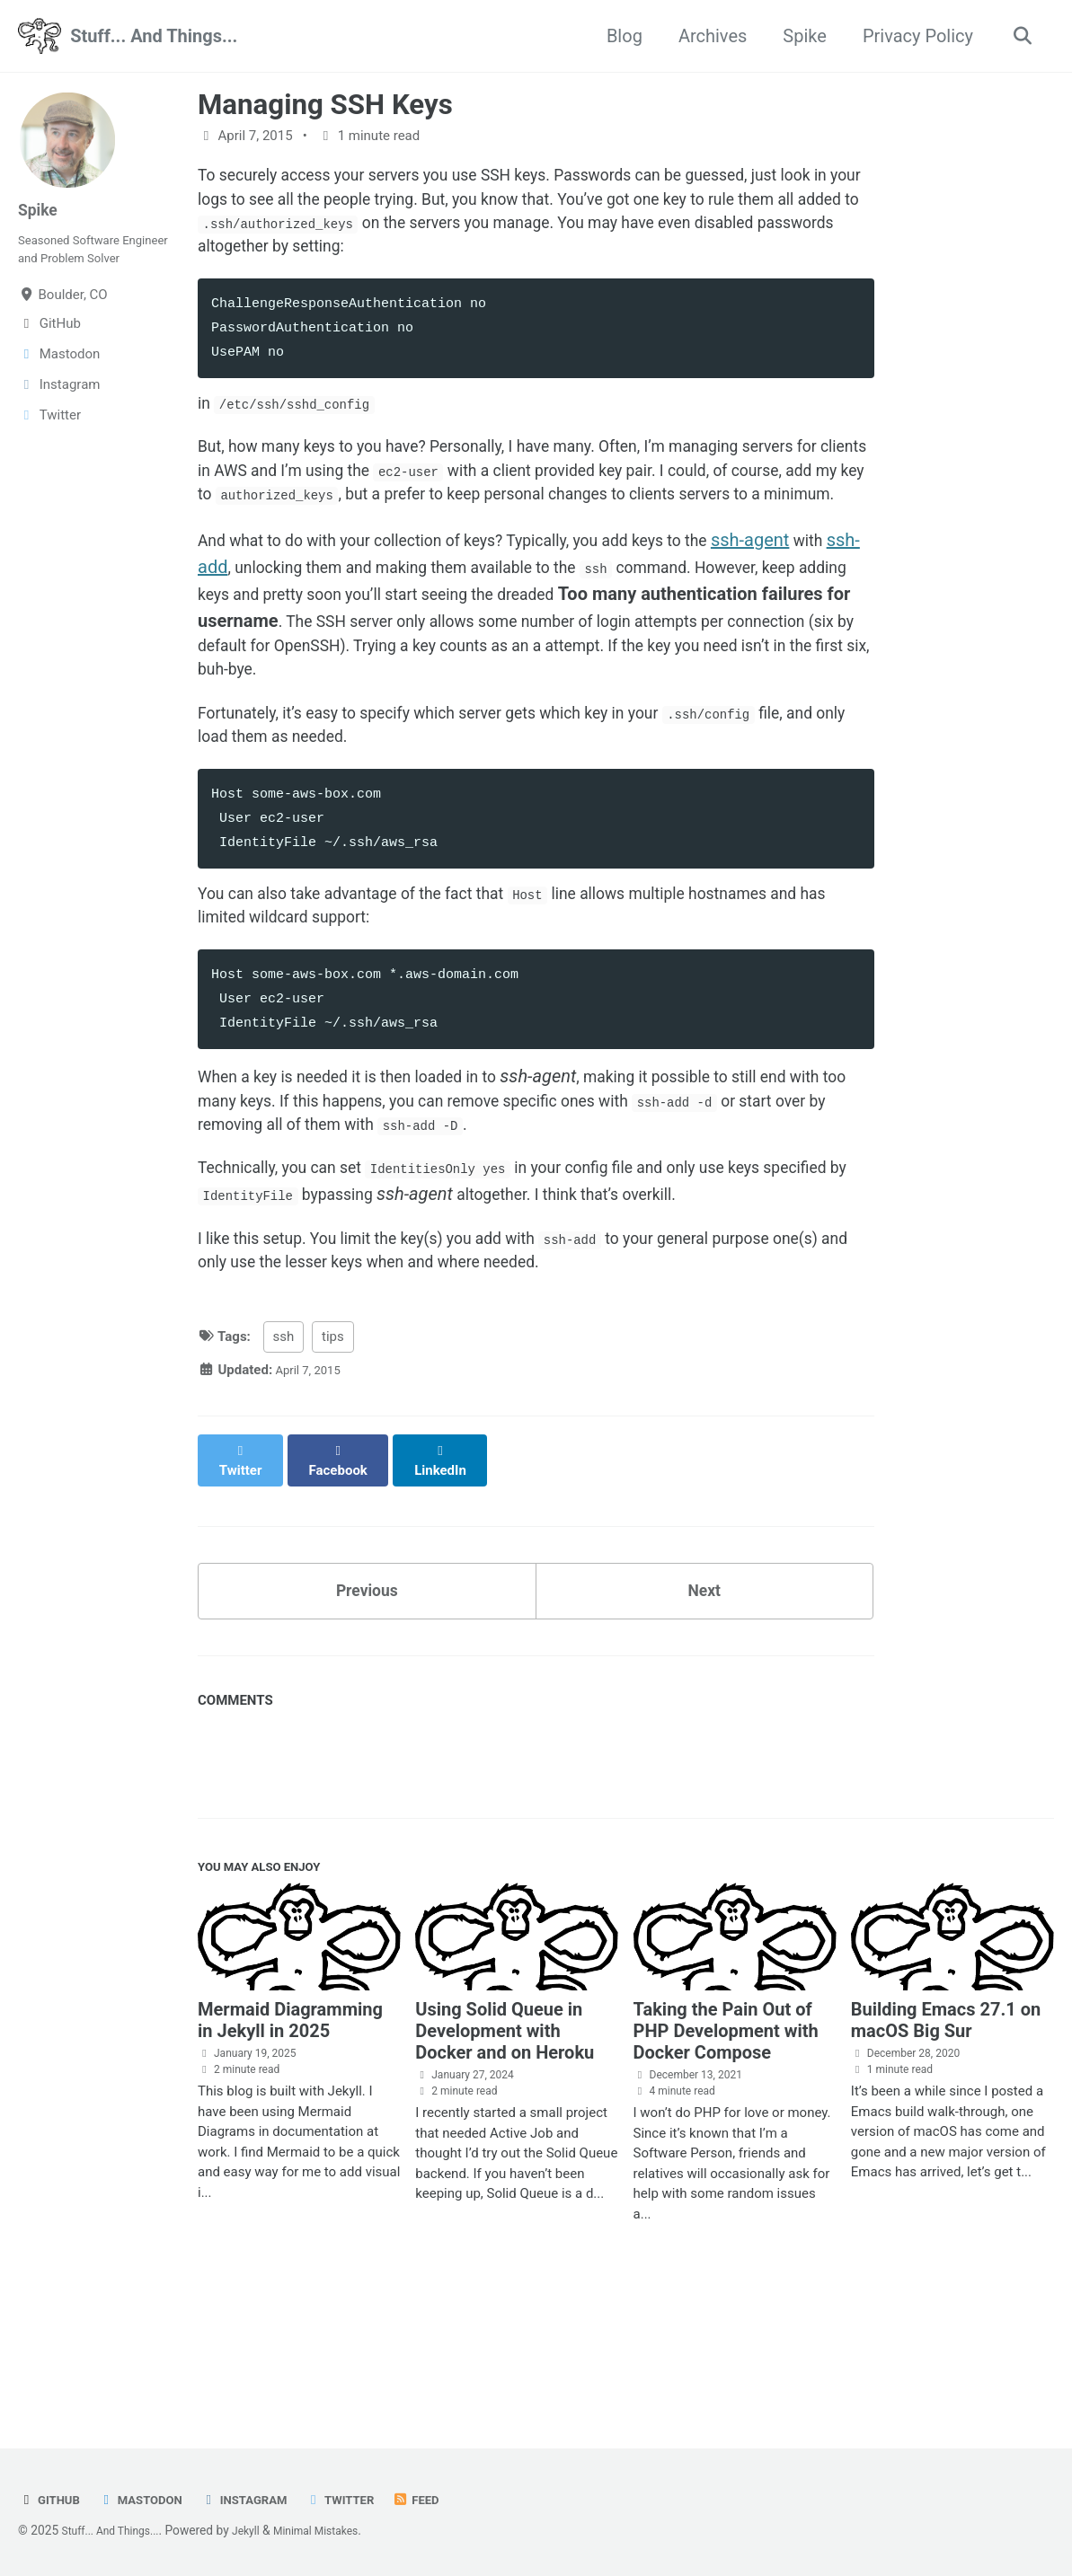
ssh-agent (825, 602)
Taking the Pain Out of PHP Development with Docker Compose (726, 2147)
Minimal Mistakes (340, 2530)
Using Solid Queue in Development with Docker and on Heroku (504, 2147)
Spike (798, 36)
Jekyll (262, 2530)
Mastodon (151, 2500)
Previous (367, 1696)
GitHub (52, 2500)
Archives (706, 36)
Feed (452, 2500)
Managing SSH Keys (325, 104)
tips (333, 1456)
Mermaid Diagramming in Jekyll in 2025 (290, 2136)
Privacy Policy (911, 36)
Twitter (371, 2500)
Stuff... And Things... (153, 36)
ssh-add (267, 629)
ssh (284, 1456)
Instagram (265, 2500)
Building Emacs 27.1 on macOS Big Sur (946, 2136)
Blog (618, 36)
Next (704, 1696)
